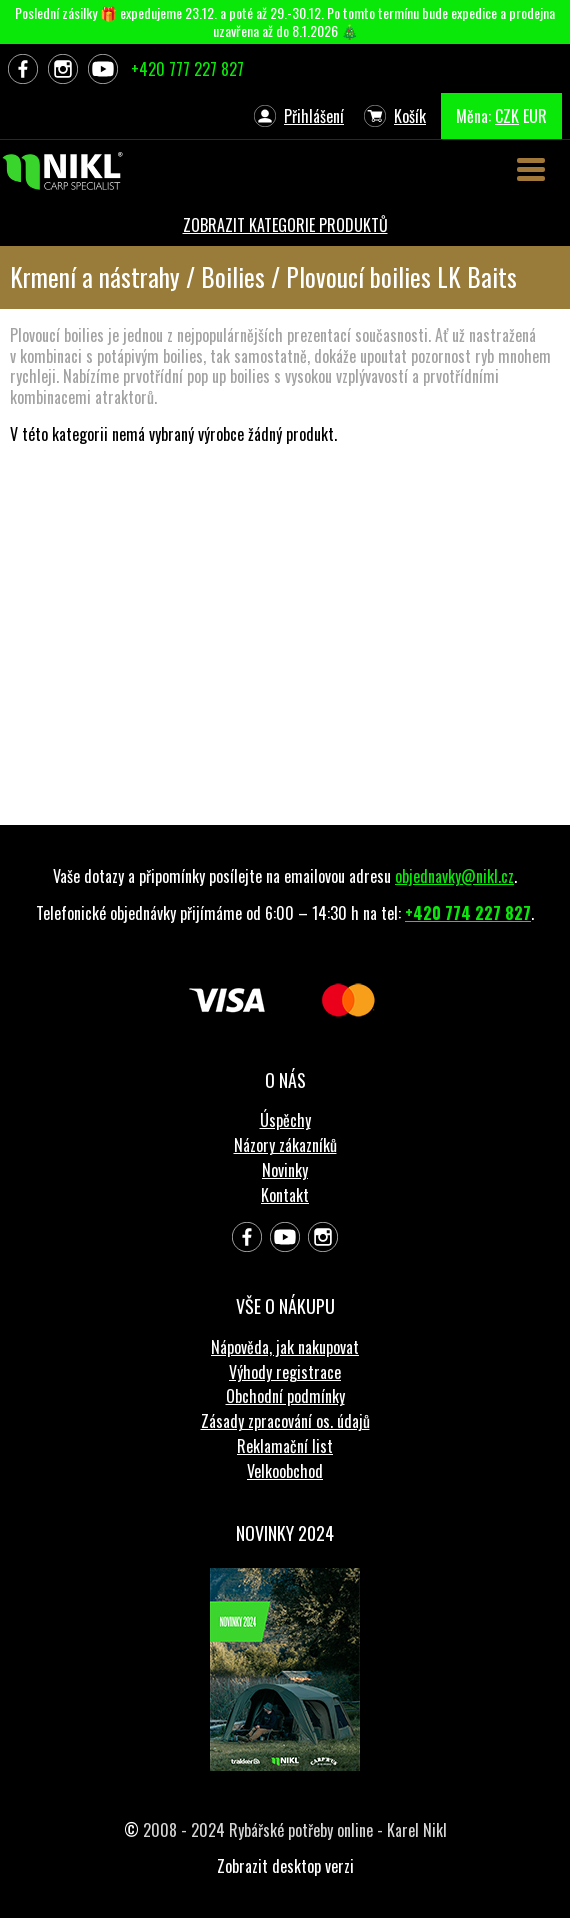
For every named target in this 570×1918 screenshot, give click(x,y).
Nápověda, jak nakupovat (285, 1347)
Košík (410, 116)
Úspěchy (285, 1120)
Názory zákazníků (285, 1145)
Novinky (285, 1170)
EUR (535, 116)
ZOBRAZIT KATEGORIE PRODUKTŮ (285, 225)
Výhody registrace (285, 1372)
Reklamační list (285, 1446)
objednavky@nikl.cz (454, 876)
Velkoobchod (285, 1471)
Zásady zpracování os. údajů (285, 1421)
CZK (507, 116)
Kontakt (285, 1195)
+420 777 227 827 (187, 69)
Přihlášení (314, 116)
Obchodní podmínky (285, 1396)
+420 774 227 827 (468, 913)
